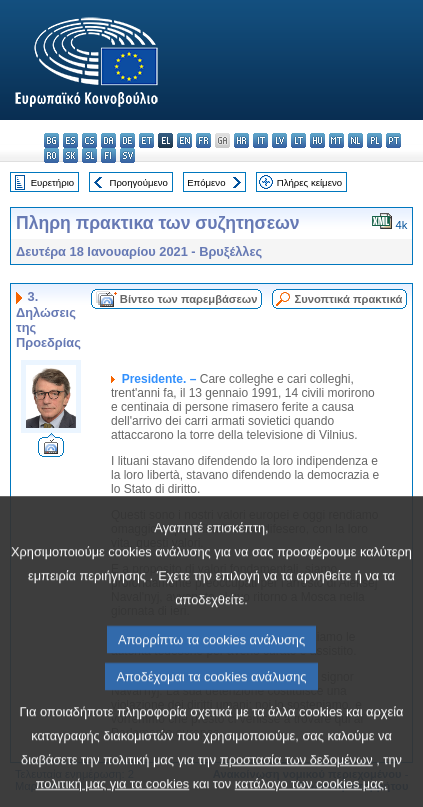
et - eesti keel (146, 140)
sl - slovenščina (89, 155)
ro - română (51, 155)
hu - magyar (317, 140)
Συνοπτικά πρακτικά (348, 299)
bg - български (51, 140)
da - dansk (108, 140)
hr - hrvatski (241, 140)
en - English (184, 140)
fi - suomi (108, 155)
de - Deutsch (127, 140)
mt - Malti (336, 140)
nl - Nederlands (355, 140)
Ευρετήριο (52, 182)
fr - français (203, 140)
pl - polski (374, 140)
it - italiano (260, 140)
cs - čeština (89, 140)
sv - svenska (127, 155)
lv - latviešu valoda (279, 140)
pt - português (393, 140)
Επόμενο (206, 182)
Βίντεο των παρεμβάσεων (189, 299)
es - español (70, 140)
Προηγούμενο (138, 182)
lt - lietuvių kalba (298, 140)
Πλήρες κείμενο (309, 182)
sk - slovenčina (70, 155)
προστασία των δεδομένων (296, 783)
